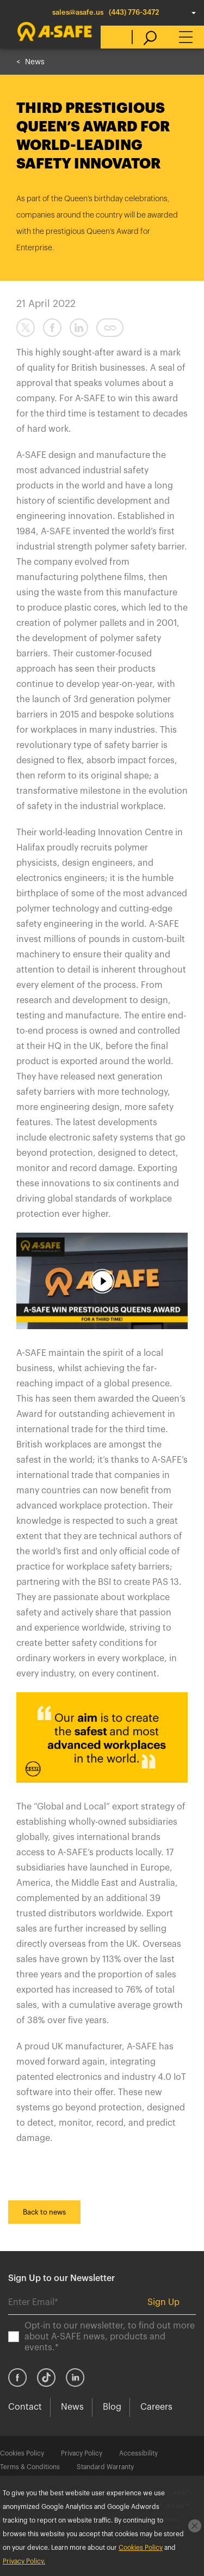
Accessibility (138, 2453)
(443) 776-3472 (134, 12)
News (35, 62)
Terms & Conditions (30, 2467)
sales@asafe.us (77, 12)
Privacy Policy (81, 2453)
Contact (25, 2407)
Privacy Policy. (24, 2561)
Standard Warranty (105, 2467)
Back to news (44, 2212)
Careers (156, 2407)
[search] (144, 37)
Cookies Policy (22, 2453)
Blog (112, 2407)
